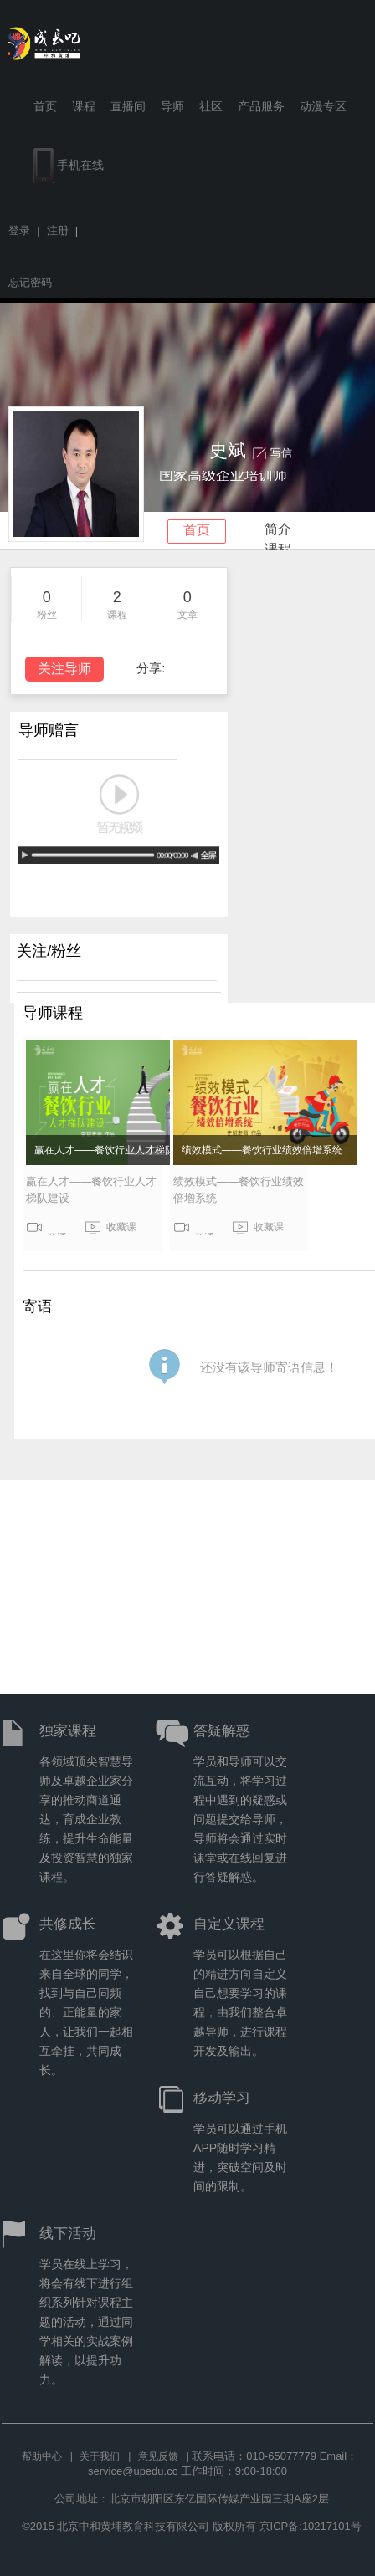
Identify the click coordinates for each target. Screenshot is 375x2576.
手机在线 (68, 166)
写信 (281, 453)
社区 (211, 106)
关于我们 (100, 2456)
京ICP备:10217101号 (310, 2526)
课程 (83, 106)
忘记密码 (30, 282)
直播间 (128, 106)
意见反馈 (158, 2456)
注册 (58, 230)
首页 (45, 106)
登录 (19, 230)
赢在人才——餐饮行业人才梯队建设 (114, 1150)
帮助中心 (42, 2456)
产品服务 (261, 106)
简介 (278, 529)
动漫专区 (323, 106)
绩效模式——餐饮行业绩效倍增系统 (262, 1150)
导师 (172, 106)
